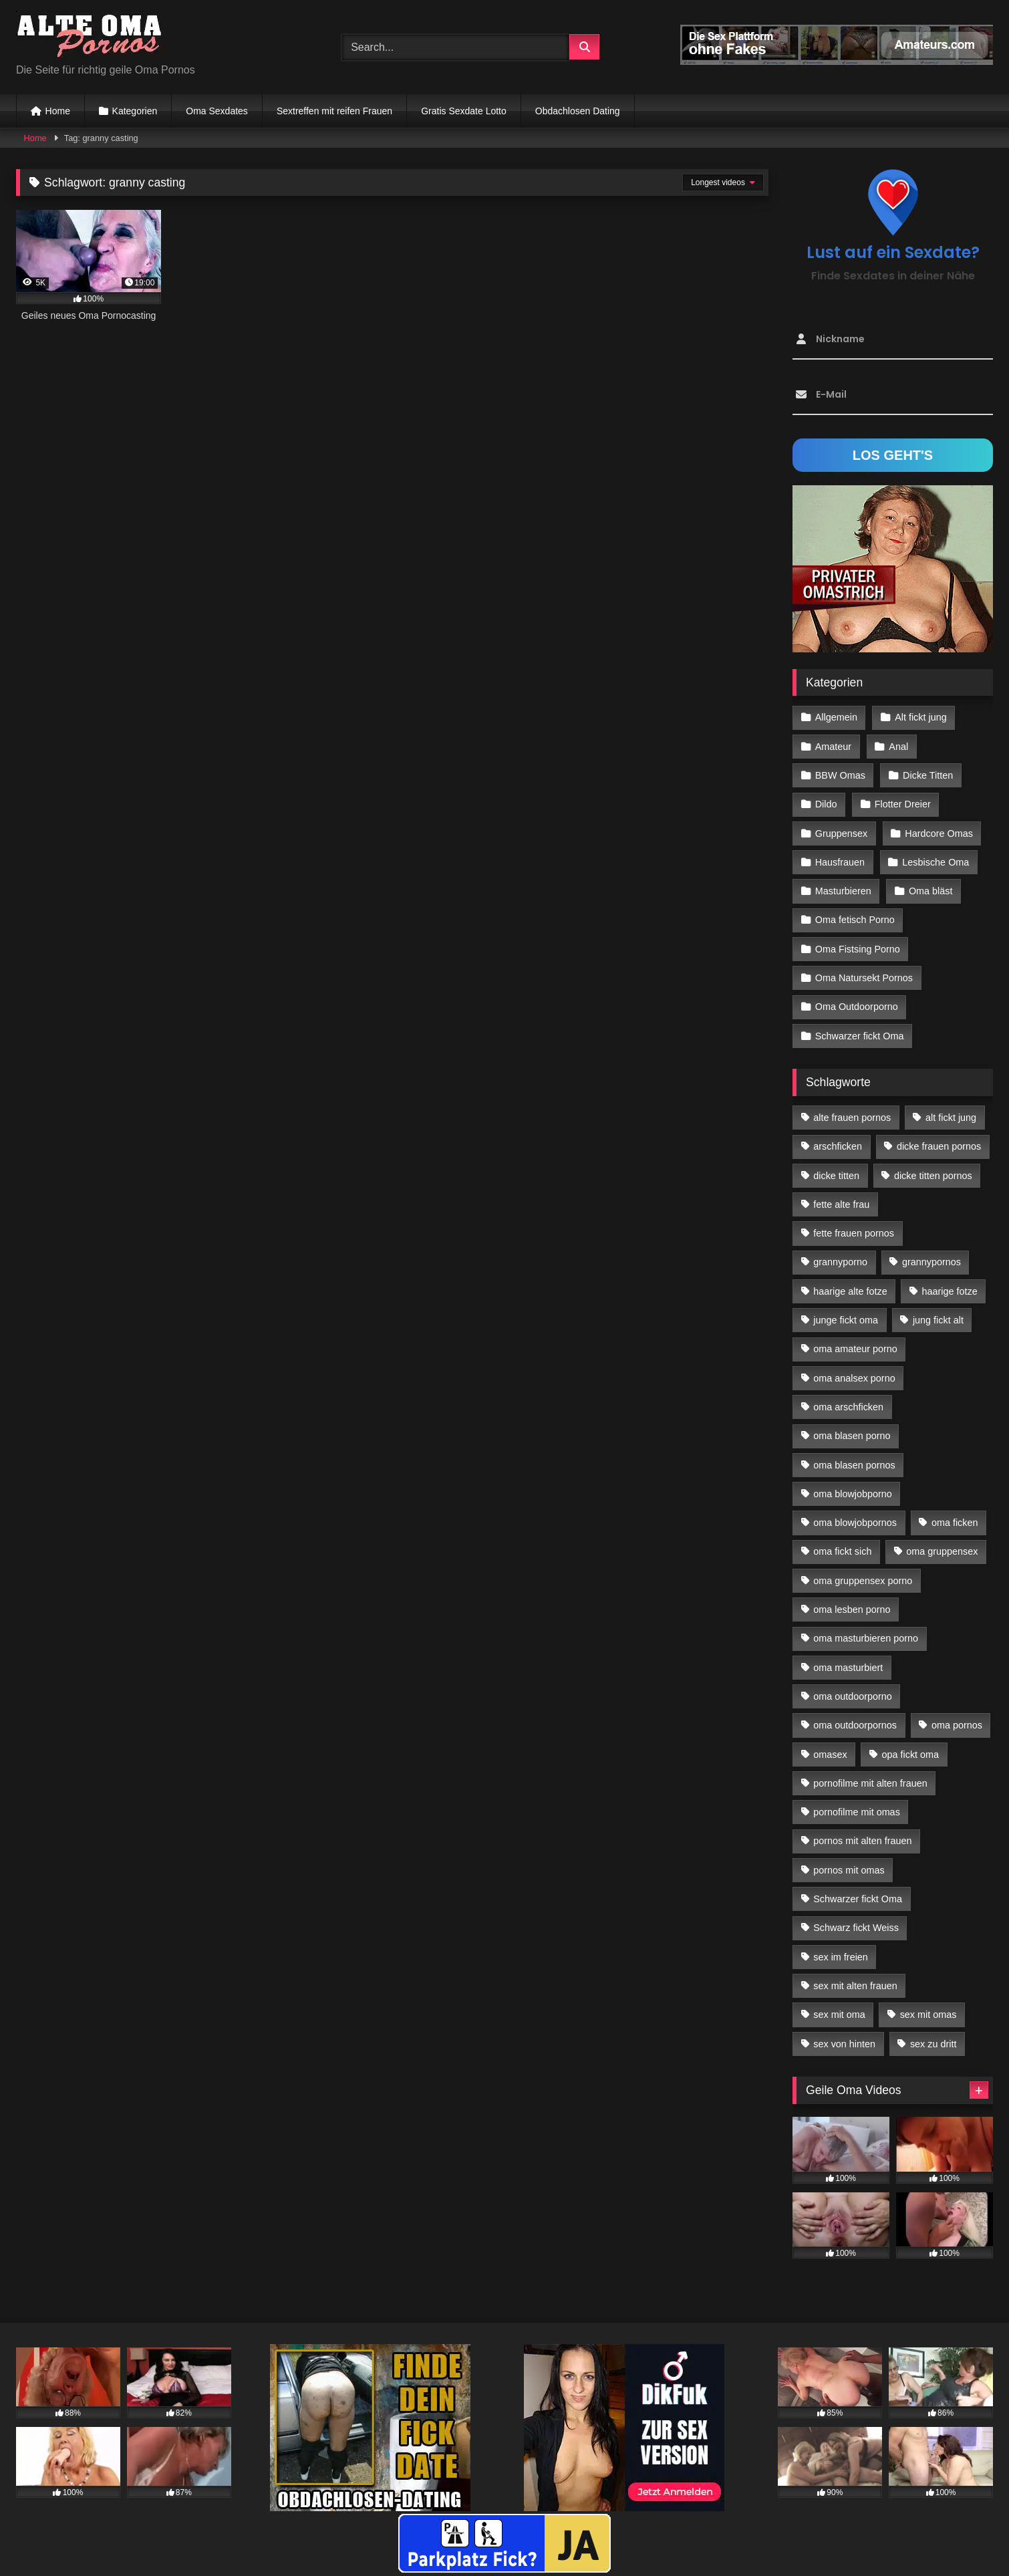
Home (57, 111)
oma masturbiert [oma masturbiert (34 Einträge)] (848, 1667)
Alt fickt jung (921, 717)
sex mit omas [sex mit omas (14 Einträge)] (928, 2014)
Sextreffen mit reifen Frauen (334, 111)
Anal (898, 746)
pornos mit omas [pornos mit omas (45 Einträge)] (848, 1870)
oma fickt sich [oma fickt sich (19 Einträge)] (842, 1551)
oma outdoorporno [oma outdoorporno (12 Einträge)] (852, 1696)
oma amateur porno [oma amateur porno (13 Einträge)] (855, 1348)
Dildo (826, 804)
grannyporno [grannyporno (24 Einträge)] (840, 1262)
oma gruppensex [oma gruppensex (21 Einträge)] (942, 1551)
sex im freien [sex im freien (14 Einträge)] (840, 1957)
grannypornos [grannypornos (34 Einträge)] (931, 1262)
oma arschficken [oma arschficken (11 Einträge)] (848, 1407)
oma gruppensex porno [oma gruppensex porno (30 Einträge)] (862, 1580)
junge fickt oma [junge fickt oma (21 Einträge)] (845, 1320)
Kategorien (135, 111)
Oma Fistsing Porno (857, 949)
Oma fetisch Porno (855, 919)
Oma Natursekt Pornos (864, 978)
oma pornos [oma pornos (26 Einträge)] (956, 1725)
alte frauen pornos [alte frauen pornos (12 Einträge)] (852, 1117)
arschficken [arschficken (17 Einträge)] (837, 1146)
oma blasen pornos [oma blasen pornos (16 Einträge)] (854, 1465)
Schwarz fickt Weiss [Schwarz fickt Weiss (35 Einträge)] (856, 1927)
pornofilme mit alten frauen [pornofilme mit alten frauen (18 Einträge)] (870, 1783)
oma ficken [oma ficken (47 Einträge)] (954, 1522)
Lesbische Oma (935, 862)
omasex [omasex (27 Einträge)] (830, 1754)
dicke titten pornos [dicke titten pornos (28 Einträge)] (933, 1175)
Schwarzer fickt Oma (859, 1036)
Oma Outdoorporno (856, 1006)
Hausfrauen (840, 862)
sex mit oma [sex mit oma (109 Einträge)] (839, 2014)
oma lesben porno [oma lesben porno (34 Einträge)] (851, 1609)
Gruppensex (841, 833)
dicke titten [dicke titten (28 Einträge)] (836, 1175)
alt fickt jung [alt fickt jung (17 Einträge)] (950, 1117)
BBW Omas (840, 775)
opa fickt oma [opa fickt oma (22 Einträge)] (910, 1754)
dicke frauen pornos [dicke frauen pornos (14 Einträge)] (939, 1146)
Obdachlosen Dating (577, 111)
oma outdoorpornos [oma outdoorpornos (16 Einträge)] (855, 1725)
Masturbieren (843, 891)
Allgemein (836, 717)
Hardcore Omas (939, 833)
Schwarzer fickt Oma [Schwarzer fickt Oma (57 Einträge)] (857, 1899)
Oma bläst (931, 891)
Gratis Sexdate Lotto (464, 111)
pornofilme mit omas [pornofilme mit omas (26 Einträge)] (856, 1812)
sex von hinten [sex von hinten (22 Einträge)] (844, 2044)
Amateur (833, 746)
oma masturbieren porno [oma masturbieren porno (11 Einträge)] (865, 1638)
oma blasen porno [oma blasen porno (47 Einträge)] (851, 1435)
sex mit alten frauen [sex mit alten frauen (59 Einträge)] (855, 1985)
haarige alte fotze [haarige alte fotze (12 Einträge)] (850, 1291)
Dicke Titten (928, 775)
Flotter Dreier (903, 804)
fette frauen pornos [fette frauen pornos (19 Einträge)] (853, 1233)
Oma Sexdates (217, 111)
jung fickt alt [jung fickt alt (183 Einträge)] (938, 1320)
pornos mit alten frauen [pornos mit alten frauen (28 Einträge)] (862, 1840)
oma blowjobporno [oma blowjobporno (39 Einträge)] (852, 1494)
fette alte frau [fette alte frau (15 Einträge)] (841, 1204)
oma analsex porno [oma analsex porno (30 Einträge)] (854, 1378)
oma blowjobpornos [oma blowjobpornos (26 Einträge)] (855, 1522)
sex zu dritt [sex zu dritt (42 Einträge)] (933, 2044)
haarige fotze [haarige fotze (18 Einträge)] (950, 1291)
